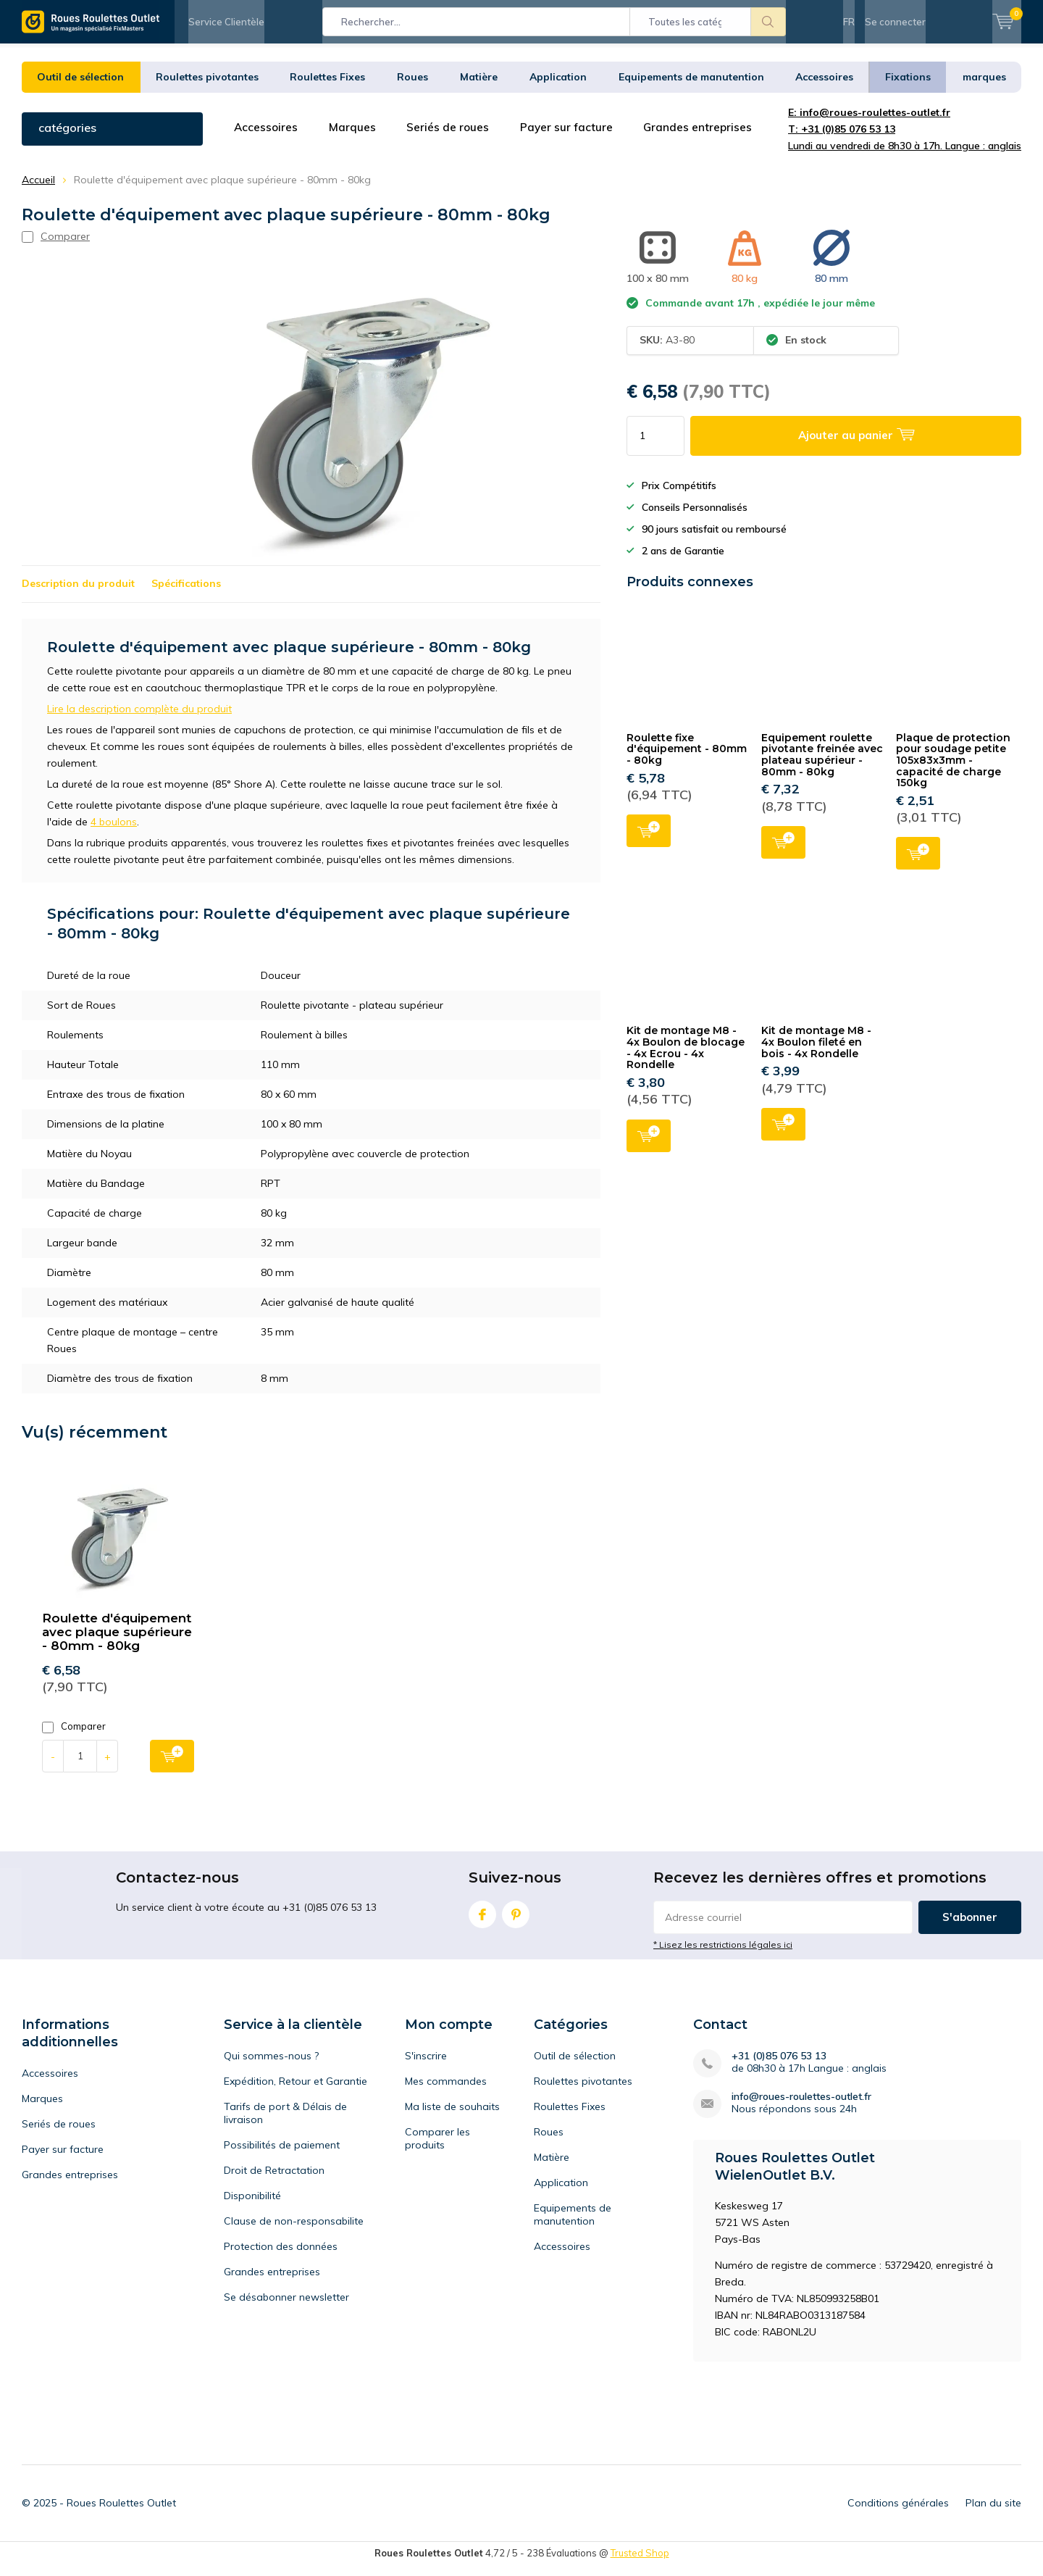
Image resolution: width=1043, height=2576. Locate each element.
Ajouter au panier (649, 840)
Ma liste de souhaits (452, 2117)
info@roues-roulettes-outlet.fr (801, 2107)
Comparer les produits (437, 2149)
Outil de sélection (80, 87)
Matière (479, 87)
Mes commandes (446, 2091)
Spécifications (186, 594)
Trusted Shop (640, 2563)
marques (984, 87)
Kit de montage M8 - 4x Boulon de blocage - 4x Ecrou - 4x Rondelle (686, 1058)
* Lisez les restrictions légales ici (722, 1955)
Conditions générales (898, 2513)
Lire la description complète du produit (139, 719)
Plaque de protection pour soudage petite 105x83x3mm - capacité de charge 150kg (953, 771)
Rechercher (768, 21)
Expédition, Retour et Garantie (295, 2091)
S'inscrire (426, 2066)
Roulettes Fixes (327, 87)
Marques (355, 138)
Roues (412, 87)
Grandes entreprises (706, 138)
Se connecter (895, 21)
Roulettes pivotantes (207, 87)
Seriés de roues (452, 138)
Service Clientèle (226, 22)
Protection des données (281, 2257)
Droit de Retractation (274, 2181)
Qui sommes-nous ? (271, 2066)
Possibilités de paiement (282, 2155)
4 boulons (114, 832)
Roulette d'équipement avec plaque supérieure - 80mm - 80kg (117, 1643)
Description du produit (78, 594)
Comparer (74, 1737)
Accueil (38, 190)
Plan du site (993, 2513)
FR (849, 22)
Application (558, 87)
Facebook (482, 1922)
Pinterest (515, 1922)
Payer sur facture (572, 138)
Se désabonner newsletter (286, 2307)
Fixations (908, 87)
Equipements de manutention (691, 87)
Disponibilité (252, 2206)
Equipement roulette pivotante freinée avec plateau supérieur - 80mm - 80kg (822, 765)
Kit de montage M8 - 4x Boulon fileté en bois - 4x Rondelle (816, 1052)
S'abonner (969, 1928)
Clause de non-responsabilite (294, 2231)
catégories (67, 138)
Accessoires (824, 87)
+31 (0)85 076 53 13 (779, 2067)
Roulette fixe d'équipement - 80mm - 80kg (687, 760)
